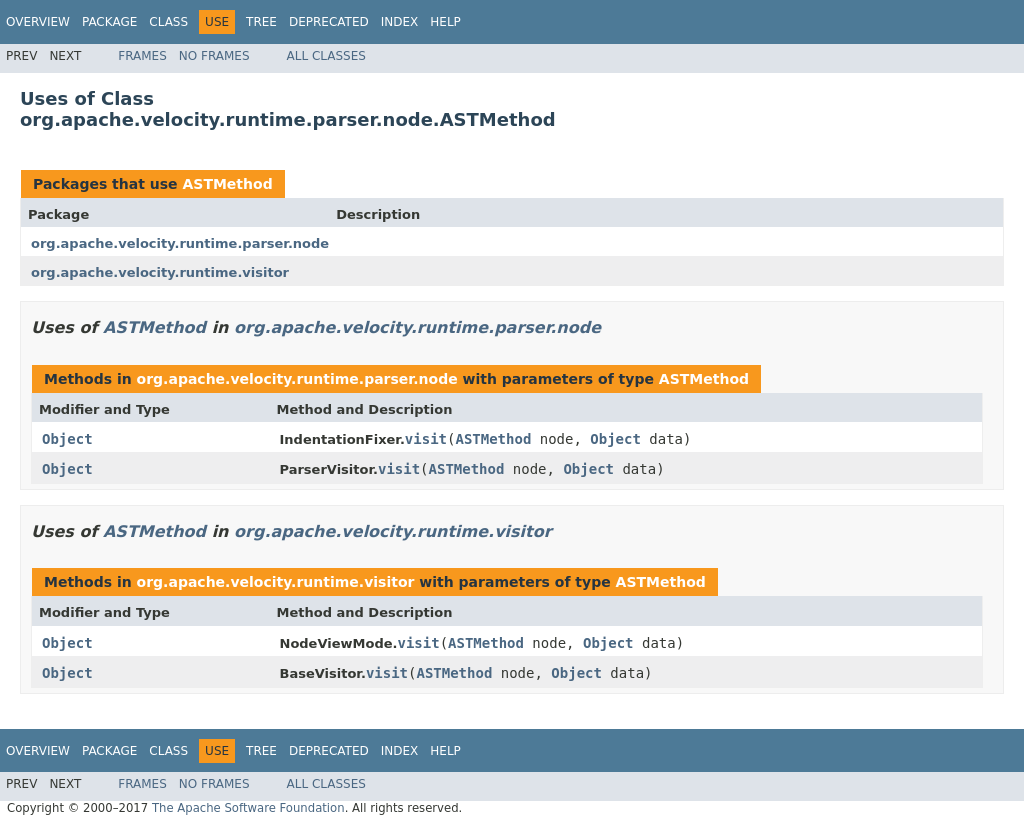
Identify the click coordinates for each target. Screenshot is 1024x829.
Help (445, 22)
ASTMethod (227, 184)
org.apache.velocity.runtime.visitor (160, 272)
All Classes (326, 56)
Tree (261, 22)
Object (67, 439)
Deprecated (329, 22)
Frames (142, 56)
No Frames (214, 56)
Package (109, 22)
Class (168, 22)
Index (400, 22)
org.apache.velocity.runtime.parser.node (180, 243)
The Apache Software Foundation (248, 808)
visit (426, 439)
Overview (38, 22)
